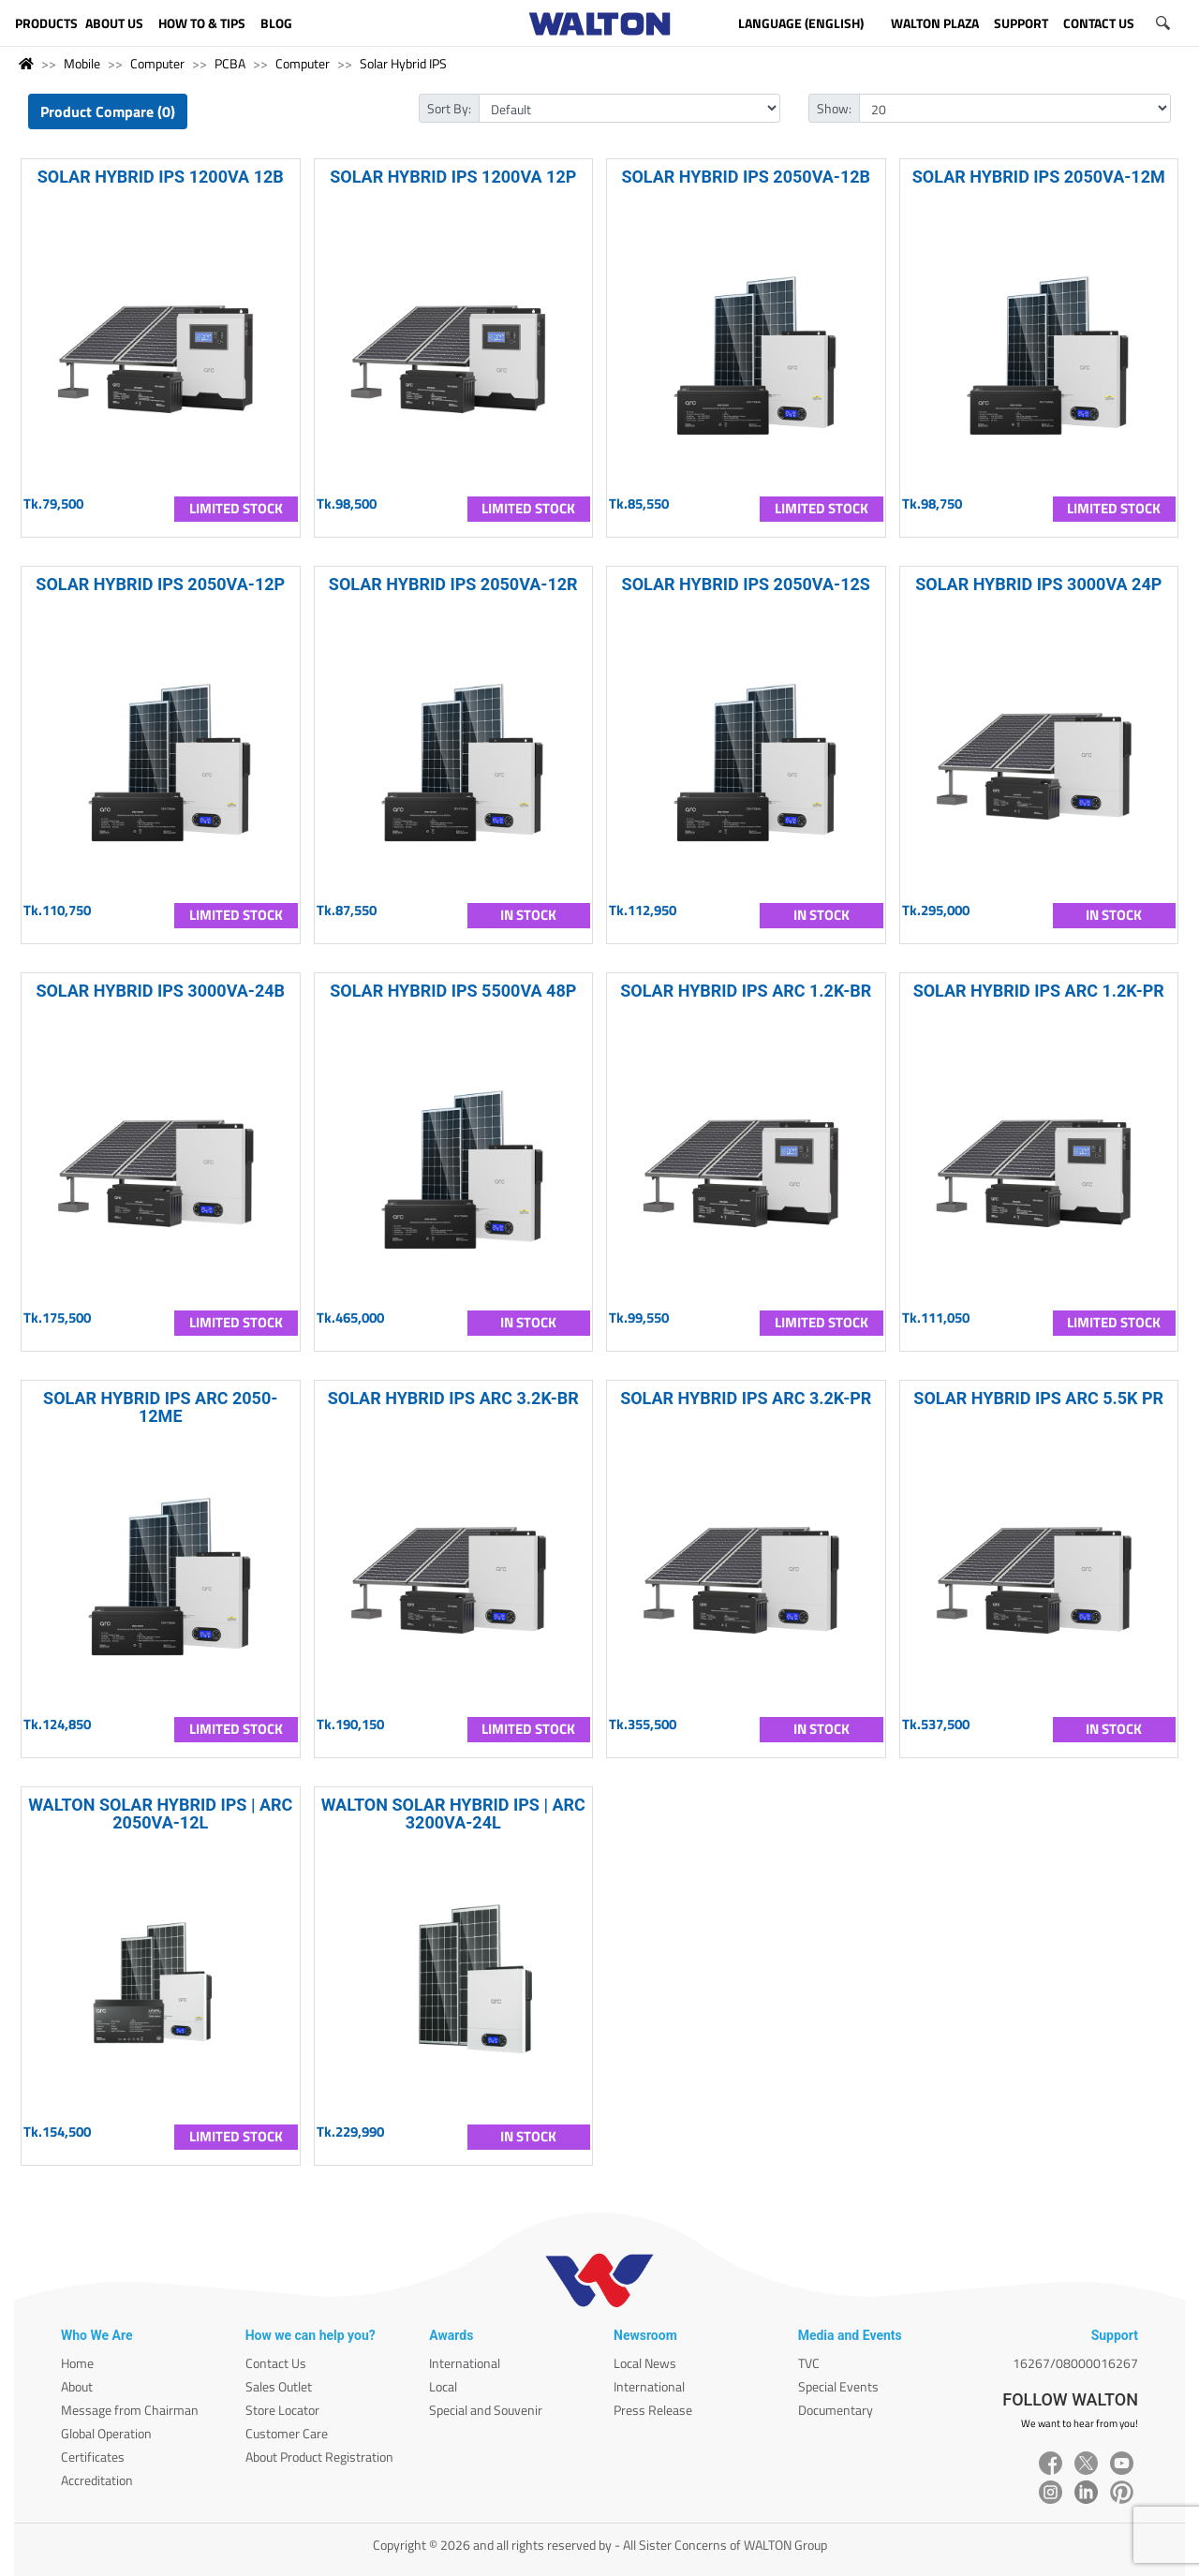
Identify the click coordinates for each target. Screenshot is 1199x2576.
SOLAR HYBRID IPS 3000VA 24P (1038, 584)
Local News (645, 2363)
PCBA (230, 63)
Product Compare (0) (107, 111)
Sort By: (449, 108)
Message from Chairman (130, 2410)
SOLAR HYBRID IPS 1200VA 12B (160, 176)
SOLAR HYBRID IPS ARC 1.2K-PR (1038, 990)
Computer (157, 63)
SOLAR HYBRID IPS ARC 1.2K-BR (745, 990)
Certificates (93, 2456)
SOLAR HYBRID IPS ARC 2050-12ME (160, 1407)
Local (443, 2386)
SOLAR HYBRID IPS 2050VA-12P (160, 584)
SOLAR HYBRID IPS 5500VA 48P (453, 990)
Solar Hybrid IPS (403, 63)
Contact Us (275, 2363)
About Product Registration (319, 2456)
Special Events (838, 2386)
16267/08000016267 (1075, 2363)
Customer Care (286, 2433)
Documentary (835, 2410)
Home (77, 2363)
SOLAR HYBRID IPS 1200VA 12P (453, 176)
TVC (809, 2363)
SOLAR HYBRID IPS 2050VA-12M (1038, 176)
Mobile (82, 63)
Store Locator (282, 2410)
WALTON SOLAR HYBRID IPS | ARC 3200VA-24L (453, 1813)
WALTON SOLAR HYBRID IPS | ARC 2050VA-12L (160, 1813)
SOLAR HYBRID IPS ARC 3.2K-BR (453, 1398)
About (77, 2386)
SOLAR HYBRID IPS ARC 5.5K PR (1038, 1398)
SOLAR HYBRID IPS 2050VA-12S (746, 584)
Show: (834, 108)
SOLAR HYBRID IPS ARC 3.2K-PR (745, 1398)
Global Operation (106, 2433)
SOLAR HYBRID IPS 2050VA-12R (453, 584)
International (464, 2363)
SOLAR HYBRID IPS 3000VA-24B (160, 990)
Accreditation (97, 2480)
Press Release (653, 2410)
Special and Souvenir (485, 2410)
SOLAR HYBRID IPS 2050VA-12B (745, 176)
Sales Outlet (278, 2386)
